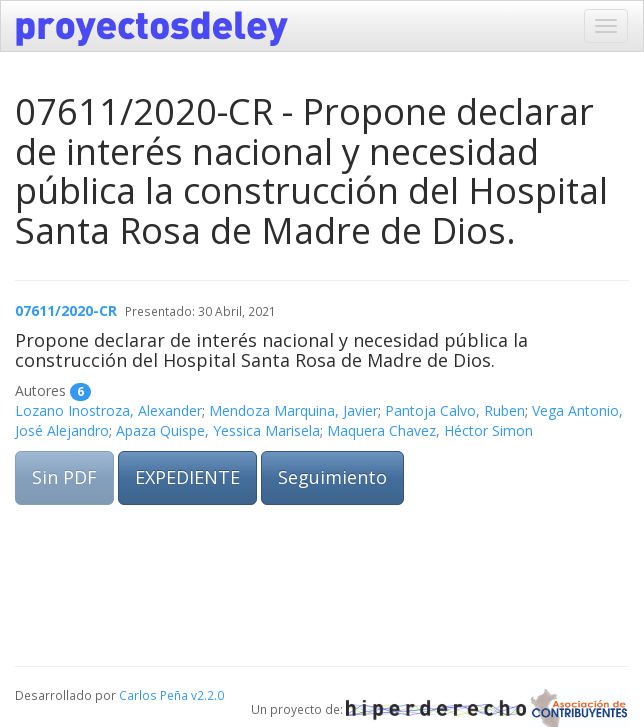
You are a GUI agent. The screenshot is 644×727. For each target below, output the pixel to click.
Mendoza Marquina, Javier (293, 410)
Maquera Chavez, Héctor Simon (430, 430)
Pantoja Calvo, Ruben (455, 410)
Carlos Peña (153, 695)
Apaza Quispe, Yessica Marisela (218, 430)
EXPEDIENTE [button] (187, 477)
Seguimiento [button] (332, 477)
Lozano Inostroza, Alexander (108, 410)
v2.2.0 (207, 695)
